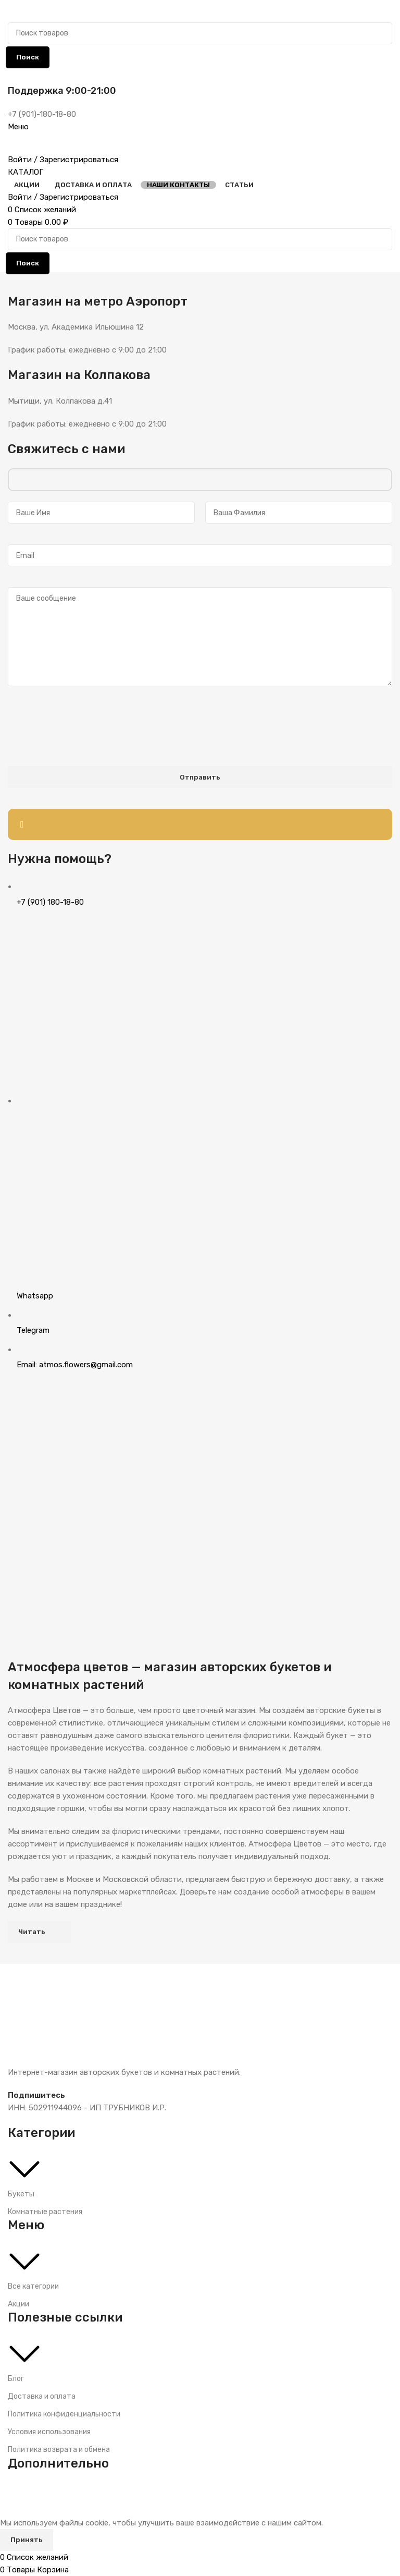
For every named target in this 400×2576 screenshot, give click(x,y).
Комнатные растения (45, 2211)
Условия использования (49, 2431)
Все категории (33, 2286)
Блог (16, 2378)
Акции (18, 2304)
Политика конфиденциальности (64, 2414)
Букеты (21, 2194)
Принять (26, 2540)
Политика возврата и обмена (59, 2449)
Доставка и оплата (42, 2396)
